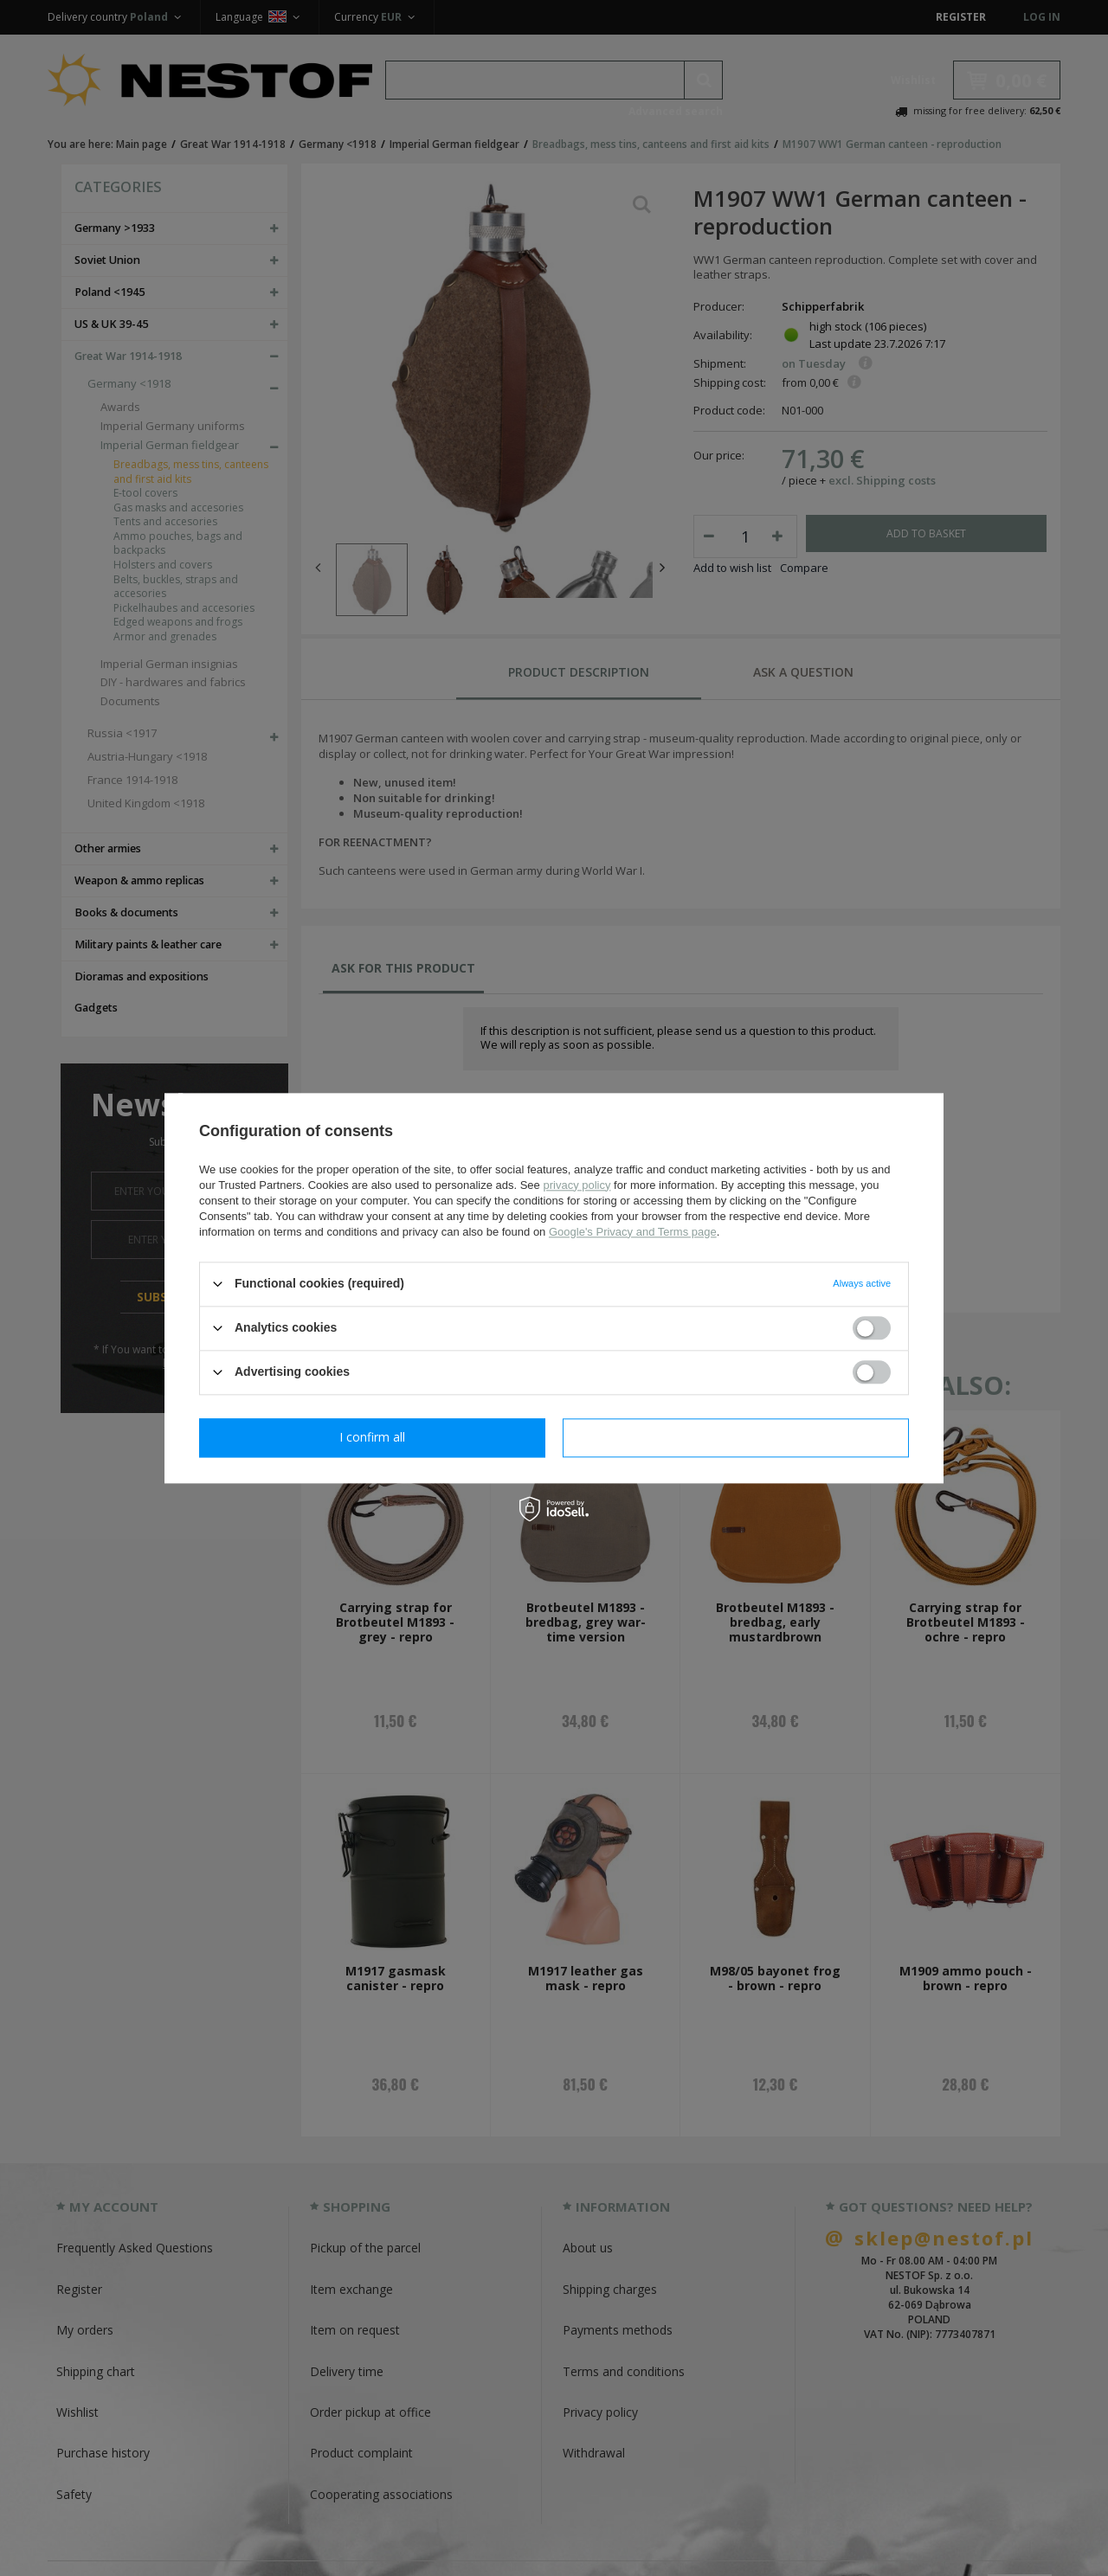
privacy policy (576, 1185)
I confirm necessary (373, 1437)
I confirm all (736, 1437)
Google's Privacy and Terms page (633, 1231)
